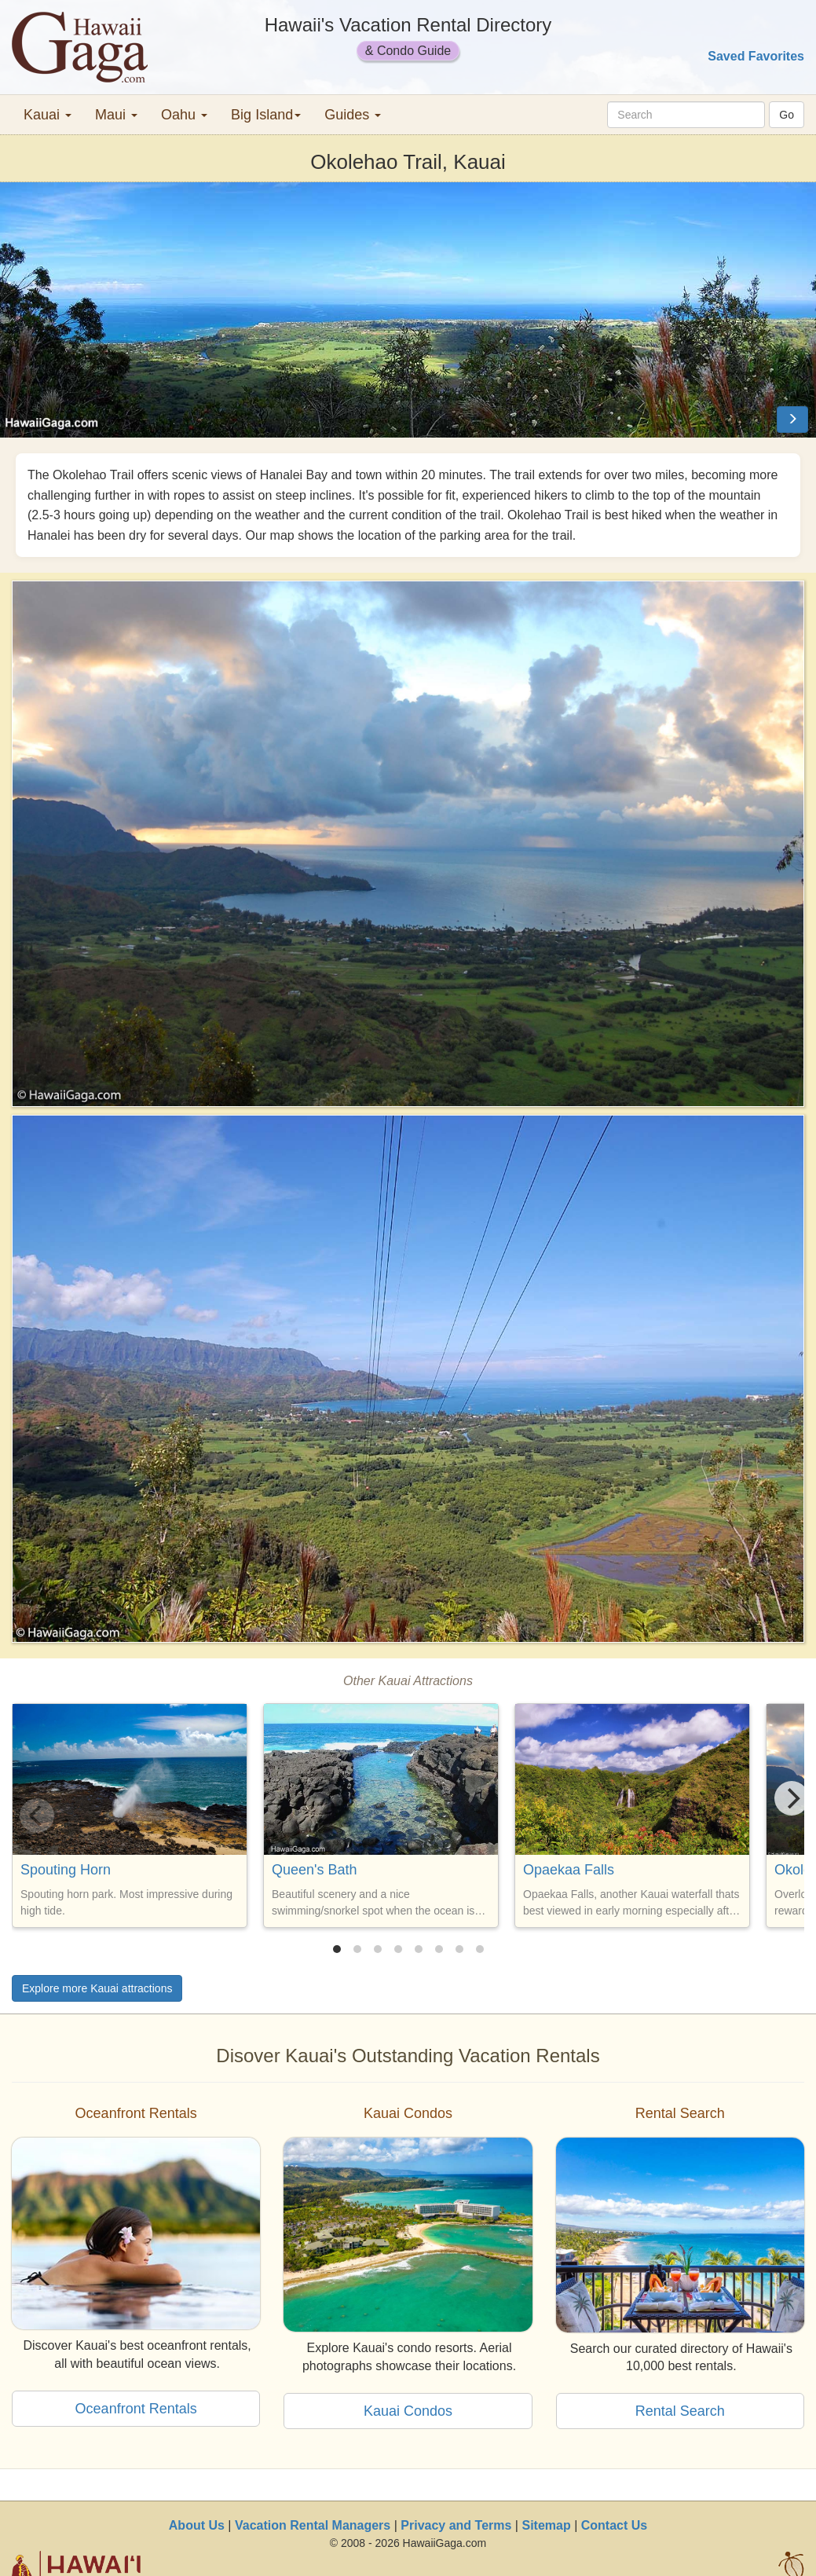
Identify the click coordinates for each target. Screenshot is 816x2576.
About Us (197, 2525)
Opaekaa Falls (568, 1870)
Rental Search (680, 2411)
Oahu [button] (184, 115)
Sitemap (545, 2525)
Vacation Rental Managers (312, 2525)
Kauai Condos (408, 2411)
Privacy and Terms (456, 2525)
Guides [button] (352, 115)
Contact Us (614, 2525)
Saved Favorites (756, 56)
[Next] (791, 1798)
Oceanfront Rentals (136, 2409)
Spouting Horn (65, 1870)
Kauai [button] (47, 115)
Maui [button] (116, 115)
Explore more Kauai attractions (97, 1988)
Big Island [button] (266, 115)
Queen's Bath (314, 1870)
